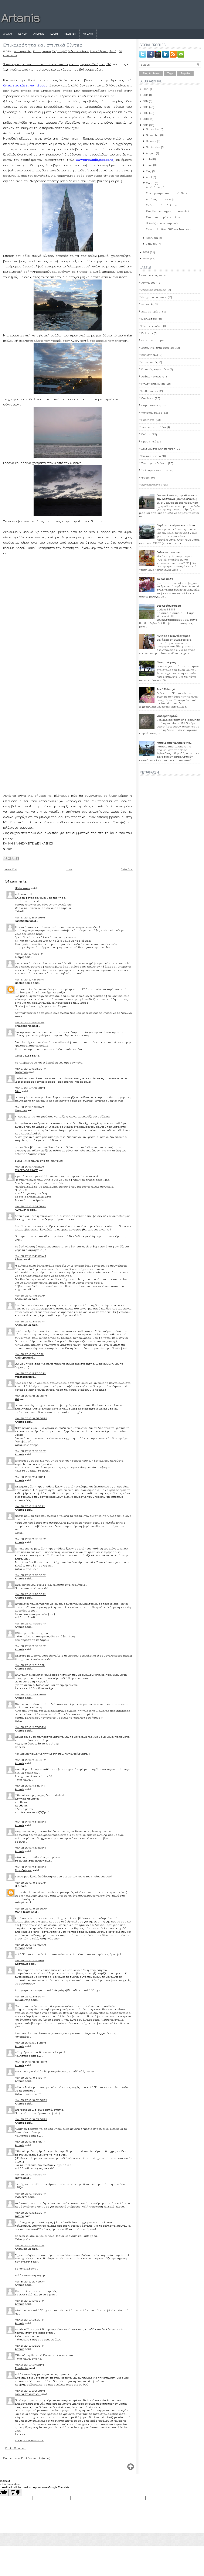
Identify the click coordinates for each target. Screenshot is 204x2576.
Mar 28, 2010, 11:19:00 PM (30, 1506)
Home (69, 869)
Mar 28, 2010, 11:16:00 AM (30, 1295)
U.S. (17, 1886)
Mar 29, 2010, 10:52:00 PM (31, 2100)
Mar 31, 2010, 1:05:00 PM (29, 2319)
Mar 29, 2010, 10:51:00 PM (30, 2077)
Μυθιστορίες (150, 391)
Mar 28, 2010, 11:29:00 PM (30, 1623)
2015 (146, 94)
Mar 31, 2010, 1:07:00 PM (29, 2364)
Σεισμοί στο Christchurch (158, 448)
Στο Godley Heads (169, 605)
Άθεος (19, 1259)
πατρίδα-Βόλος (151, 412)
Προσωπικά (148, 441)
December (153, 129)
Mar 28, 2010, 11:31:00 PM (30, 1665)
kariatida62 (22, 920)
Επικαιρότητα (42, 51)
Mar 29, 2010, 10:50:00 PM (31, 2061)
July (149, 159)
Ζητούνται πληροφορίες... (158, 347)
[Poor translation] (15, 2492)
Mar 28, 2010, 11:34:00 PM (30, 1694)
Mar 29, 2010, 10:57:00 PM (31, 2141)
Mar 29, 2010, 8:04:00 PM (30, 2042)
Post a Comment (15, 2448)
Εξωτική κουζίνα (152, 326)
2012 (146, 112)
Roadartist (21, 2368)
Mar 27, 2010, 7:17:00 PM (29, 953)
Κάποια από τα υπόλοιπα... (174, 742)
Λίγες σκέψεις (166, 662)
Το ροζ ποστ (165, 578)
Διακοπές (147, 304)
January (151, 243)
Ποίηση (146, 434)
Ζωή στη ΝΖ (59, 51)
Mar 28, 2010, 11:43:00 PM (30, 1821)
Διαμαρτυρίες (23, 51)
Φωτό (112, 51)
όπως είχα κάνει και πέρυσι (25, 85)
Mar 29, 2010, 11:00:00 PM (30, 2174)
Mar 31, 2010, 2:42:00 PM (30, 2390)
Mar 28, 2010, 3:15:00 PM (30, 1321)
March (150, 183)
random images (151, 275)
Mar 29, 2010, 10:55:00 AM (31, 1908)
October (151, 141)
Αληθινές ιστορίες (153, 289)
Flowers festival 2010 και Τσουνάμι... (169, 229)
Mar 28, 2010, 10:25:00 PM (31, 1395)
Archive (38, 33)
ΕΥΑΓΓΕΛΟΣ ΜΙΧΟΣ (26, 1170)
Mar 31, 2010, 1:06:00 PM (29, 2345)
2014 (145, 101)
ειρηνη (19, 957)
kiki (17, 1399)
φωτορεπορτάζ (151, 484)
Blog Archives (151, 73)
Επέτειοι (147, 333)
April (149, 177)
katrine (19, 2216)
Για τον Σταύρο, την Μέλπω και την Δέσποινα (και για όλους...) (177, 497)
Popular (185, 73)
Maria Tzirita (22, 1912)
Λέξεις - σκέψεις (78, 51)
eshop (22, 33)
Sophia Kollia (23, 982)
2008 (146, 258)
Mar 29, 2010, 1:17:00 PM (29, 1960)
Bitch (18, 1091)
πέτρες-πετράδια (153, 427)
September (153, 147)
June (149, 165)
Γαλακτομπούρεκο (169, 552)
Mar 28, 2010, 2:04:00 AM (30, 1206)
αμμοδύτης (22, 1999)
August (150, 153)
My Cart (88, 33)
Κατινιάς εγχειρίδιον (155, 369)
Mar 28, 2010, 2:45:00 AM (30, 1256)
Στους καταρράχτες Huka (163, 217)
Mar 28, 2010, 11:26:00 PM (30, 1594)
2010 (146, 125)
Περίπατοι (148, 419)
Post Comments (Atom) (35, 2458)
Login (54, 33)
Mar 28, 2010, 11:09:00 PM (30, 1451)
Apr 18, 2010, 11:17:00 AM (29, 2440)
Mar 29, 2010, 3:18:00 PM (30, 1996)
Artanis (20, 17)
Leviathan (21, 1072)
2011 (145, 118)
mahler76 (21, 2197)
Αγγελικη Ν (22, 1209)
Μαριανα (21, 1110)
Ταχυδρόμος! (23, 1870)
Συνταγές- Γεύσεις (154, 463)
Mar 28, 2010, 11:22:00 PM (30, 1539)
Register (70, 33)
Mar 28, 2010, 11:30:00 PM (30, 1646)
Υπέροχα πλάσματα (154, 470)
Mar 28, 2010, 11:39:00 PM (30, 1759)
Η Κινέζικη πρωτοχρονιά (162, 223)
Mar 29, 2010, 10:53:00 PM (31, 2119)
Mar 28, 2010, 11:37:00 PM (30, 1727)
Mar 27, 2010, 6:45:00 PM (30, 917)
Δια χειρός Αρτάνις (154, 297)
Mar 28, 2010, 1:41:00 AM (29, 1107)
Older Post (127, 869)
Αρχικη (7, 33)
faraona (20, 1948)
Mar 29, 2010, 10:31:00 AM (30, 1882)
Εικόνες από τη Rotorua (161, 205)
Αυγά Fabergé (155, 187)
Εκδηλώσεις (149, 318)
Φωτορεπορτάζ (167, 715)
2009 (146, 252)
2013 (146, 107)
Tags (170, 73)
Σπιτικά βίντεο (99, 51)
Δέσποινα (21, 1963)
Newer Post (10, 869)
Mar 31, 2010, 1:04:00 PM (29, 2300)
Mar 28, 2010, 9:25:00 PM (30, 1373)
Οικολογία (147, 398)
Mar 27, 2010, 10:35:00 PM (30, 1068)
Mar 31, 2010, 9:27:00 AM (30, 2281)
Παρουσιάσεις (151, 405)
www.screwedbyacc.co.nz (94, 159)
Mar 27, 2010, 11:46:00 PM (30, 1087)
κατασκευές (149, 362)
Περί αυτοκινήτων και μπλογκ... (177, 525)
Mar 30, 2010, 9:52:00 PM (30, 2212)
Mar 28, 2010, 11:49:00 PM (30, 1866)
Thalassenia (23, 1025)
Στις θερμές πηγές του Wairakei (167, 211)
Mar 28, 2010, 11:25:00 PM (30, 1575)
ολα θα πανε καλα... (28, 2394)
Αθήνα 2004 (149, 282)
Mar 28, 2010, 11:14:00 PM (30, 1477)
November (153, 135)
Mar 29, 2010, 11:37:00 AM (30, 1944)
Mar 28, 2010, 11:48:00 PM (30, 1847)
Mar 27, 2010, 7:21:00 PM (29, 979)
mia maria (21, 1376)
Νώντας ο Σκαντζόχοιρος (173, 635)
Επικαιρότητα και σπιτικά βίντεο (43, 44)
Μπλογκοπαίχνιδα (153, 383)
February (152, 237)
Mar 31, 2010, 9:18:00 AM (29, 2245)
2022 (146, 88)
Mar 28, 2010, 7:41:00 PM (29, 1354)
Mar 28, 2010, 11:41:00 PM (30, 1785)
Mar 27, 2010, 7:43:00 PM (29, 1022)
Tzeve (19, 2177)
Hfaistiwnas (22, 888)
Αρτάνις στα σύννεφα (161, 199)
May (149, 171)
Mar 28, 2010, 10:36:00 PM (31, 1418)
